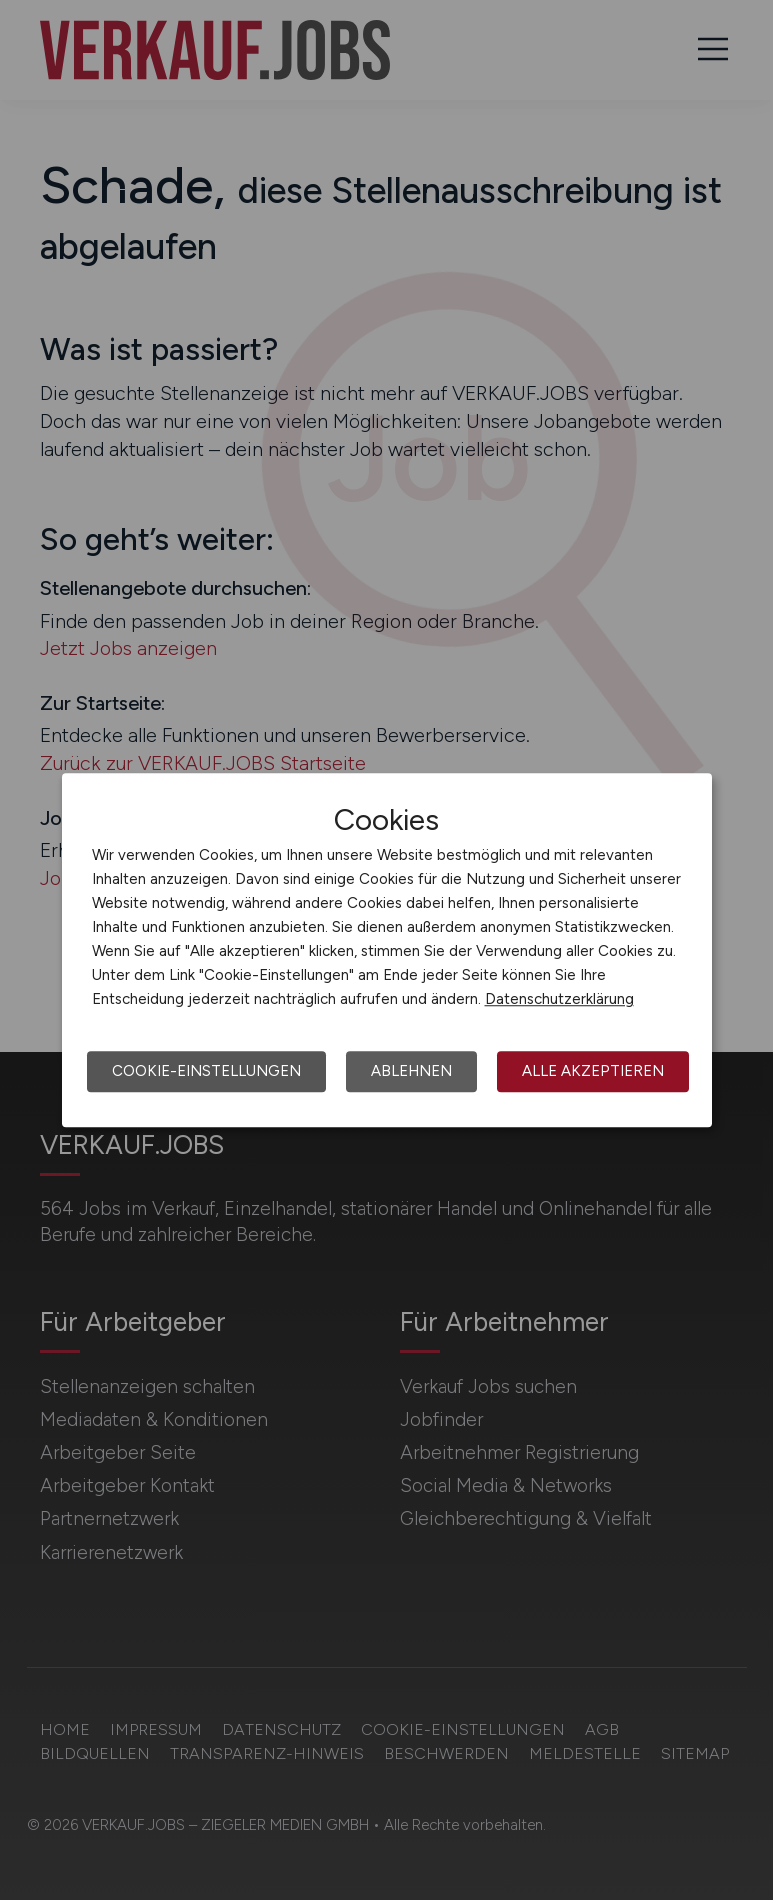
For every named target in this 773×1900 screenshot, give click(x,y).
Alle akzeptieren (593, 1071)
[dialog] (387, 950)
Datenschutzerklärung (559, 999)
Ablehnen (411, 1071)
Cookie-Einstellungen (206, 1071)
